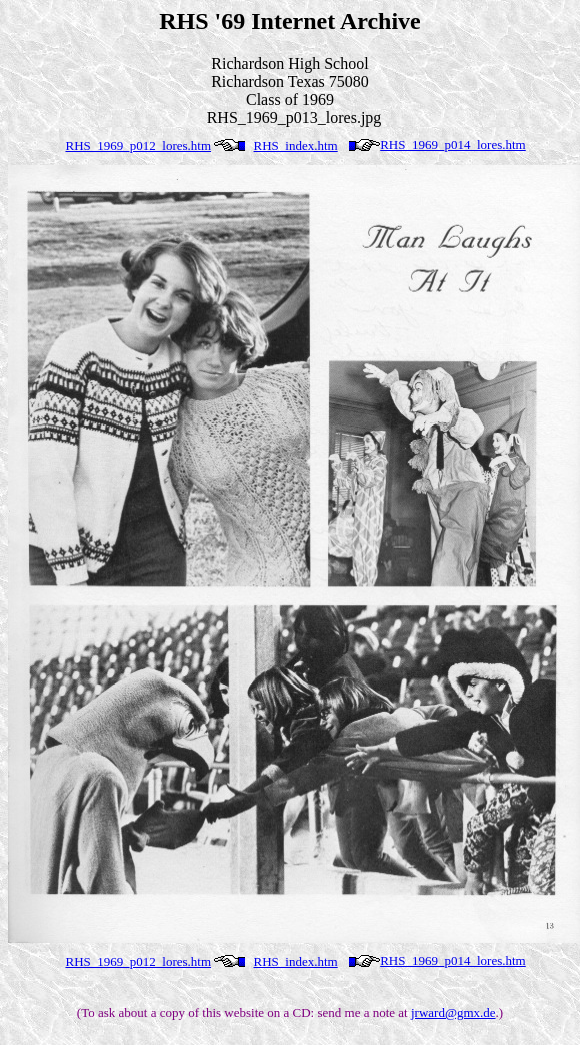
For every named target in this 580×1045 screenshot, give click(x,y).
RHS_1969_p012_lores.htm (139, 145)
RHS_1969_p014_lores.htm (453, 144)
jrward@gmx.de (453, 1012)
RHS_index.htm (296, 145)
